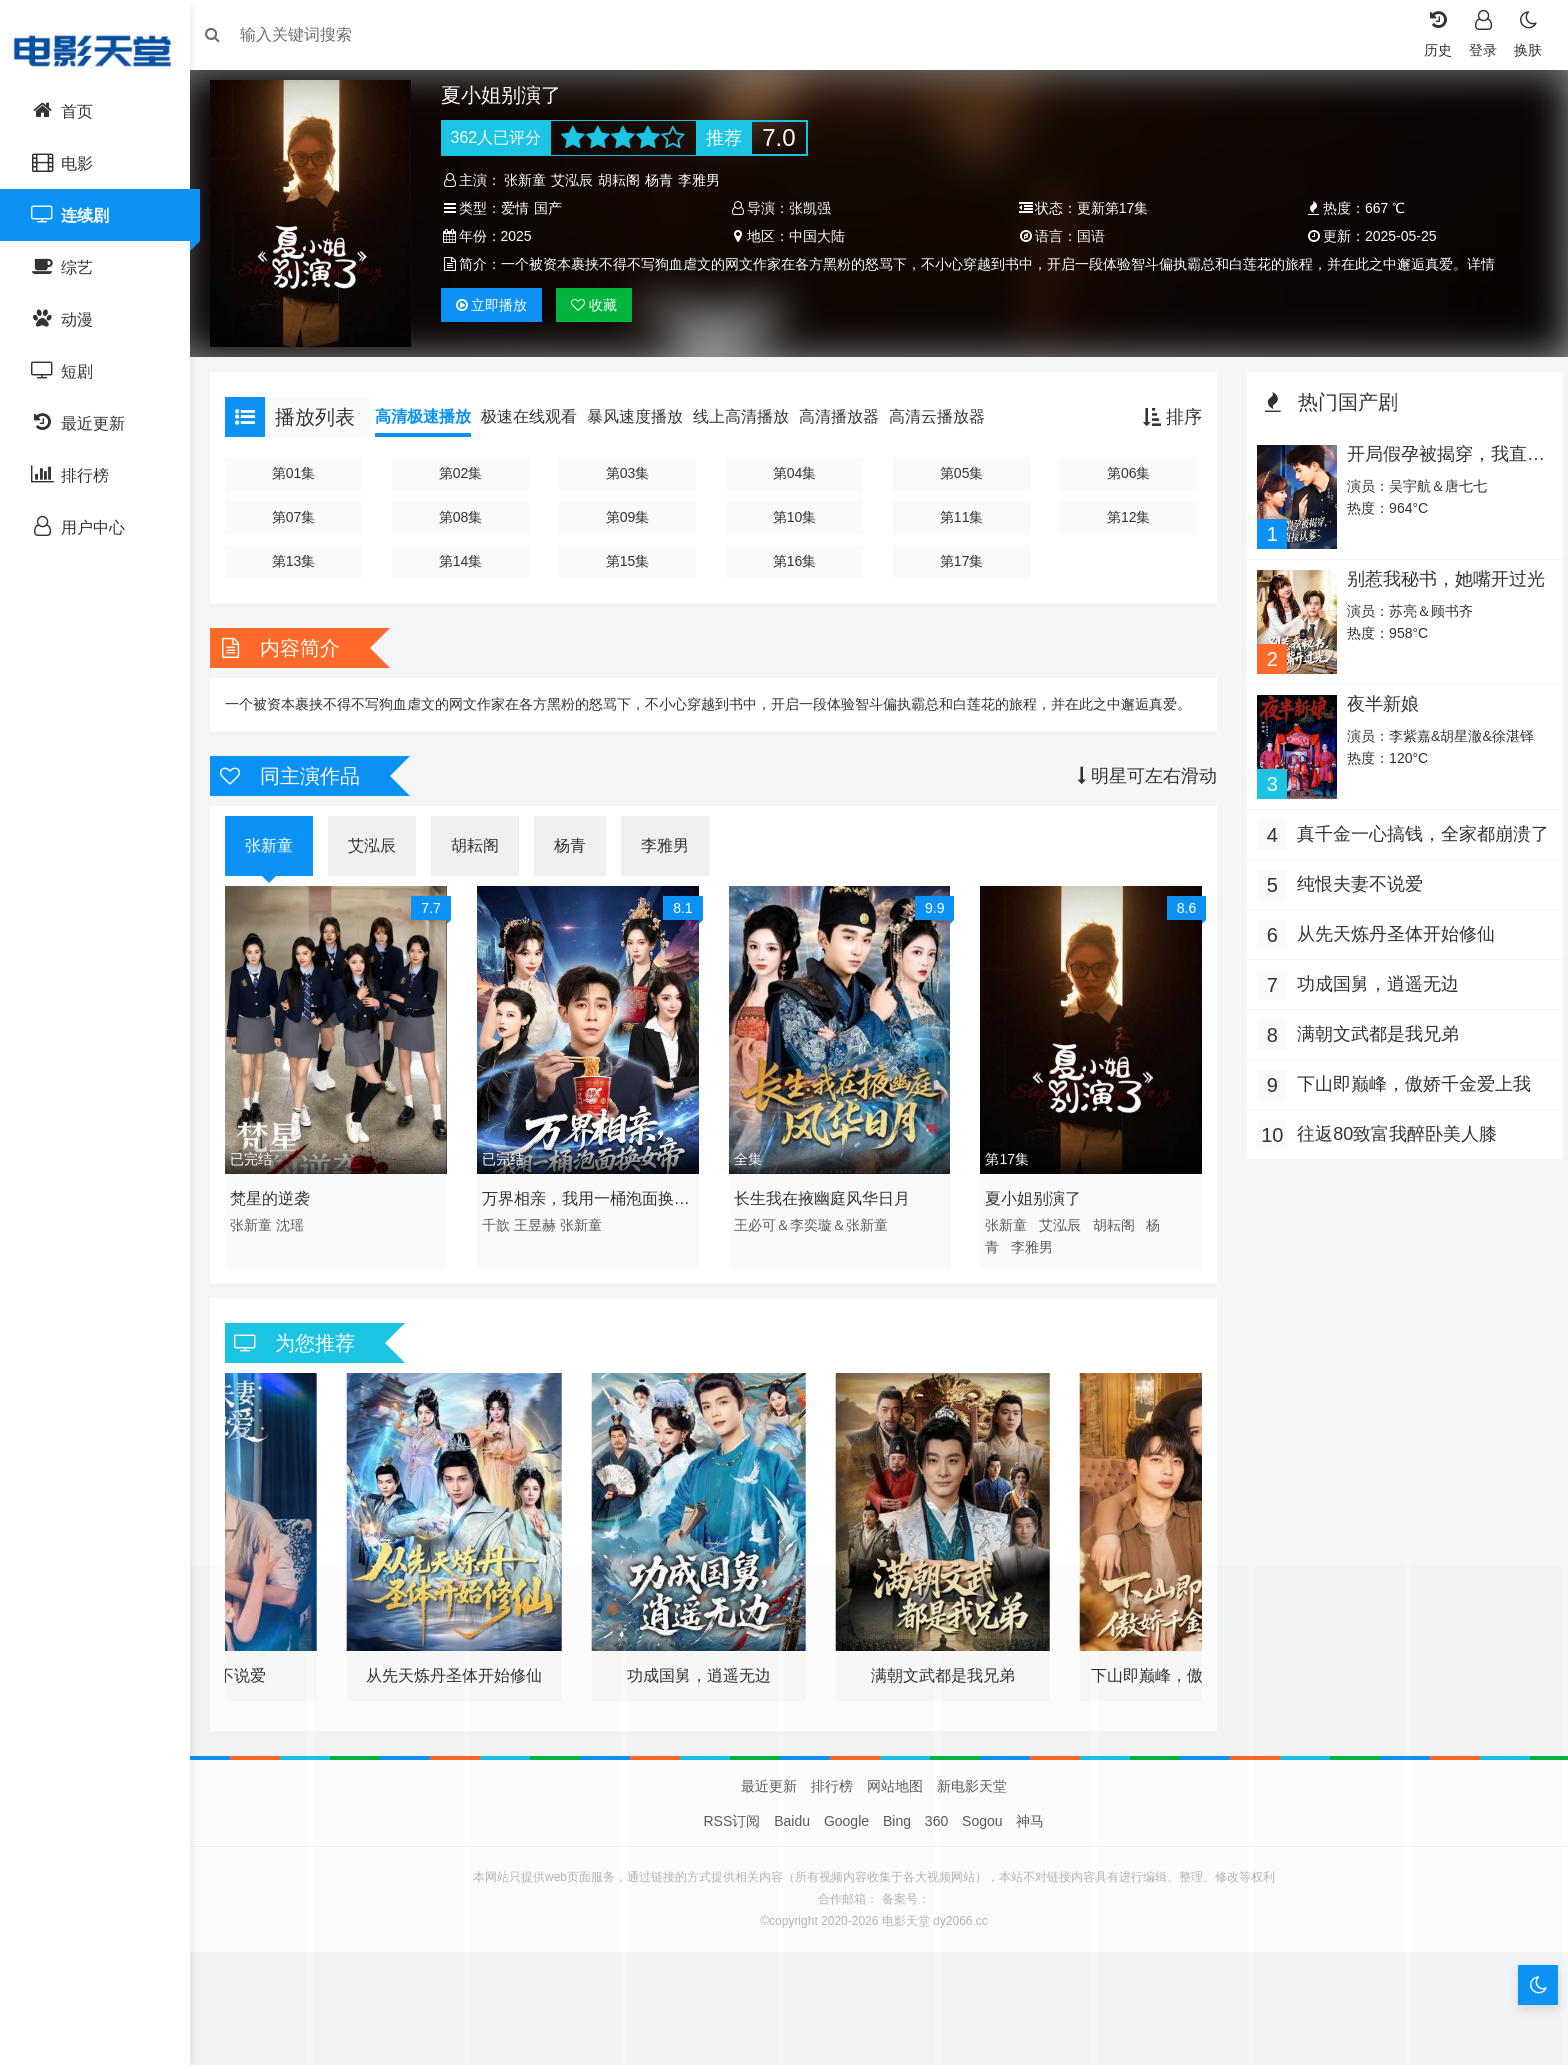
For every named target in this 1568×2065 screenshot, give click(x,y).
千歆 (502, 1238)
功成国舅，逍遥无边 (1373, 975)
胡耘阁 (626, 180)
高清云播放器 (947, 412)
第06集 (1125, 469)
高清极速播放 (433, 412)
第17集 (961, 556)
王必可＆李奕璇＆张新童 (813, 1238)
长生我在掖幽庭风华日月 (824, 1211)
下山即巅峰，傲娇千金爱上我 (1409, 1075)
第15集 (632, 556)
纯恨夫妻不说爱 (1355, 875)
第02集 (467, 469)
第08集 (467, 512)
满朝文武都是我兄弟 (1373, 1025)
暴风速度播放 (645, 412)
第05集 (961, 469)
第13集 (302, 556)
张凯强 (812, 208)
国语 (1089, 236)
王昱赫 (541, 1238)
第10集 (796, 512)
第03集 (632, 469)
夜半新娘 (1377, 696)
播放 (498, 305)
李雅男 (706, 180)
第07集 (302, 512)
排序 (1167, 413)
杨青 (666, 180)
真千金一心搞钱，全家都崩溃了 (1409, 827)
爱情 (521, 208)
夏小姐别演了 (1032, 1211)
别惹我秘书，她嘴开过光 (1440, 573)
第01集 (302, 469)
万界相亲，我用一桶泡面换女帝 (592, 1215)
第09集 (632, 512)
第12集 (1125, 512)
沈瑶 (300, 1238)
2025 (522, 236)
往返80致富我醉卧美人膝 (1392, 1125)
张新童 (532, 180)
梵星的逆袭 (280, 1211)
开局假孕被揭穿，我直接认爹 (1440, 460)
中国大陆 (819, 236)
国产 (554, 208)
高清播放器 (849, 412)
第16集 (796, 556)
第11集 (961, 512)
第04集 (796, 469)
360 (936, 1835)
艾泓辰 (579, 180)
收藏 (601, 305)
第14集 (467, 556)
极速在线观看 (539, 412)
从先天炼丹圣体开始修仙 (1391, 925)
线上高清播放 (751, 412)
